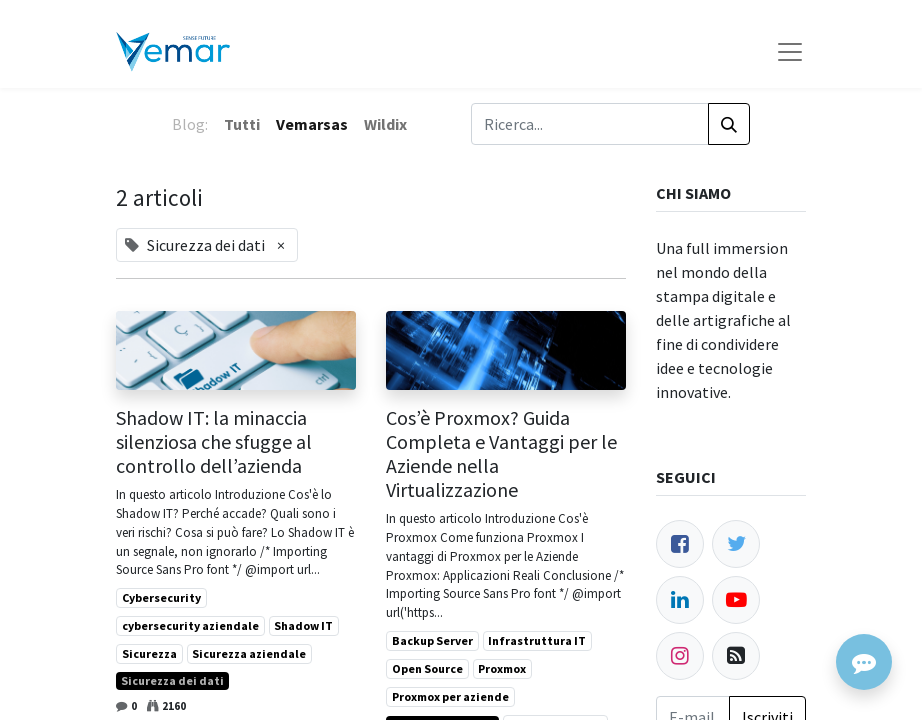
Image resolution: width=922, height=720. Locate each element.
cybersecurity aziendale (190, 625)
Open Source (427, 668)
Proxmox (502, 668)
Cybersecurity (161, 597)
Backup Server (432, 640)
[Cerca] (729, 124)
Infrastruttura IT (537, 640)
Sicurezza (149, 653)
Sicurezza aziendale (249, 653)
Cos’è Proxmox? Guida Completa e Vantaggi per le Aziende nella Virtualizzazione (501, 454)
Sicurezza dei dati (172, 680)
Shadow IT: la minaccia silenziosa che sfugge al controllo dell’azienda (214, 442)
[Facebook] (680, 544)
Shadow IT (303, 625)
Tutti (242, 124)
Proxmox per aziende (450, 696)
